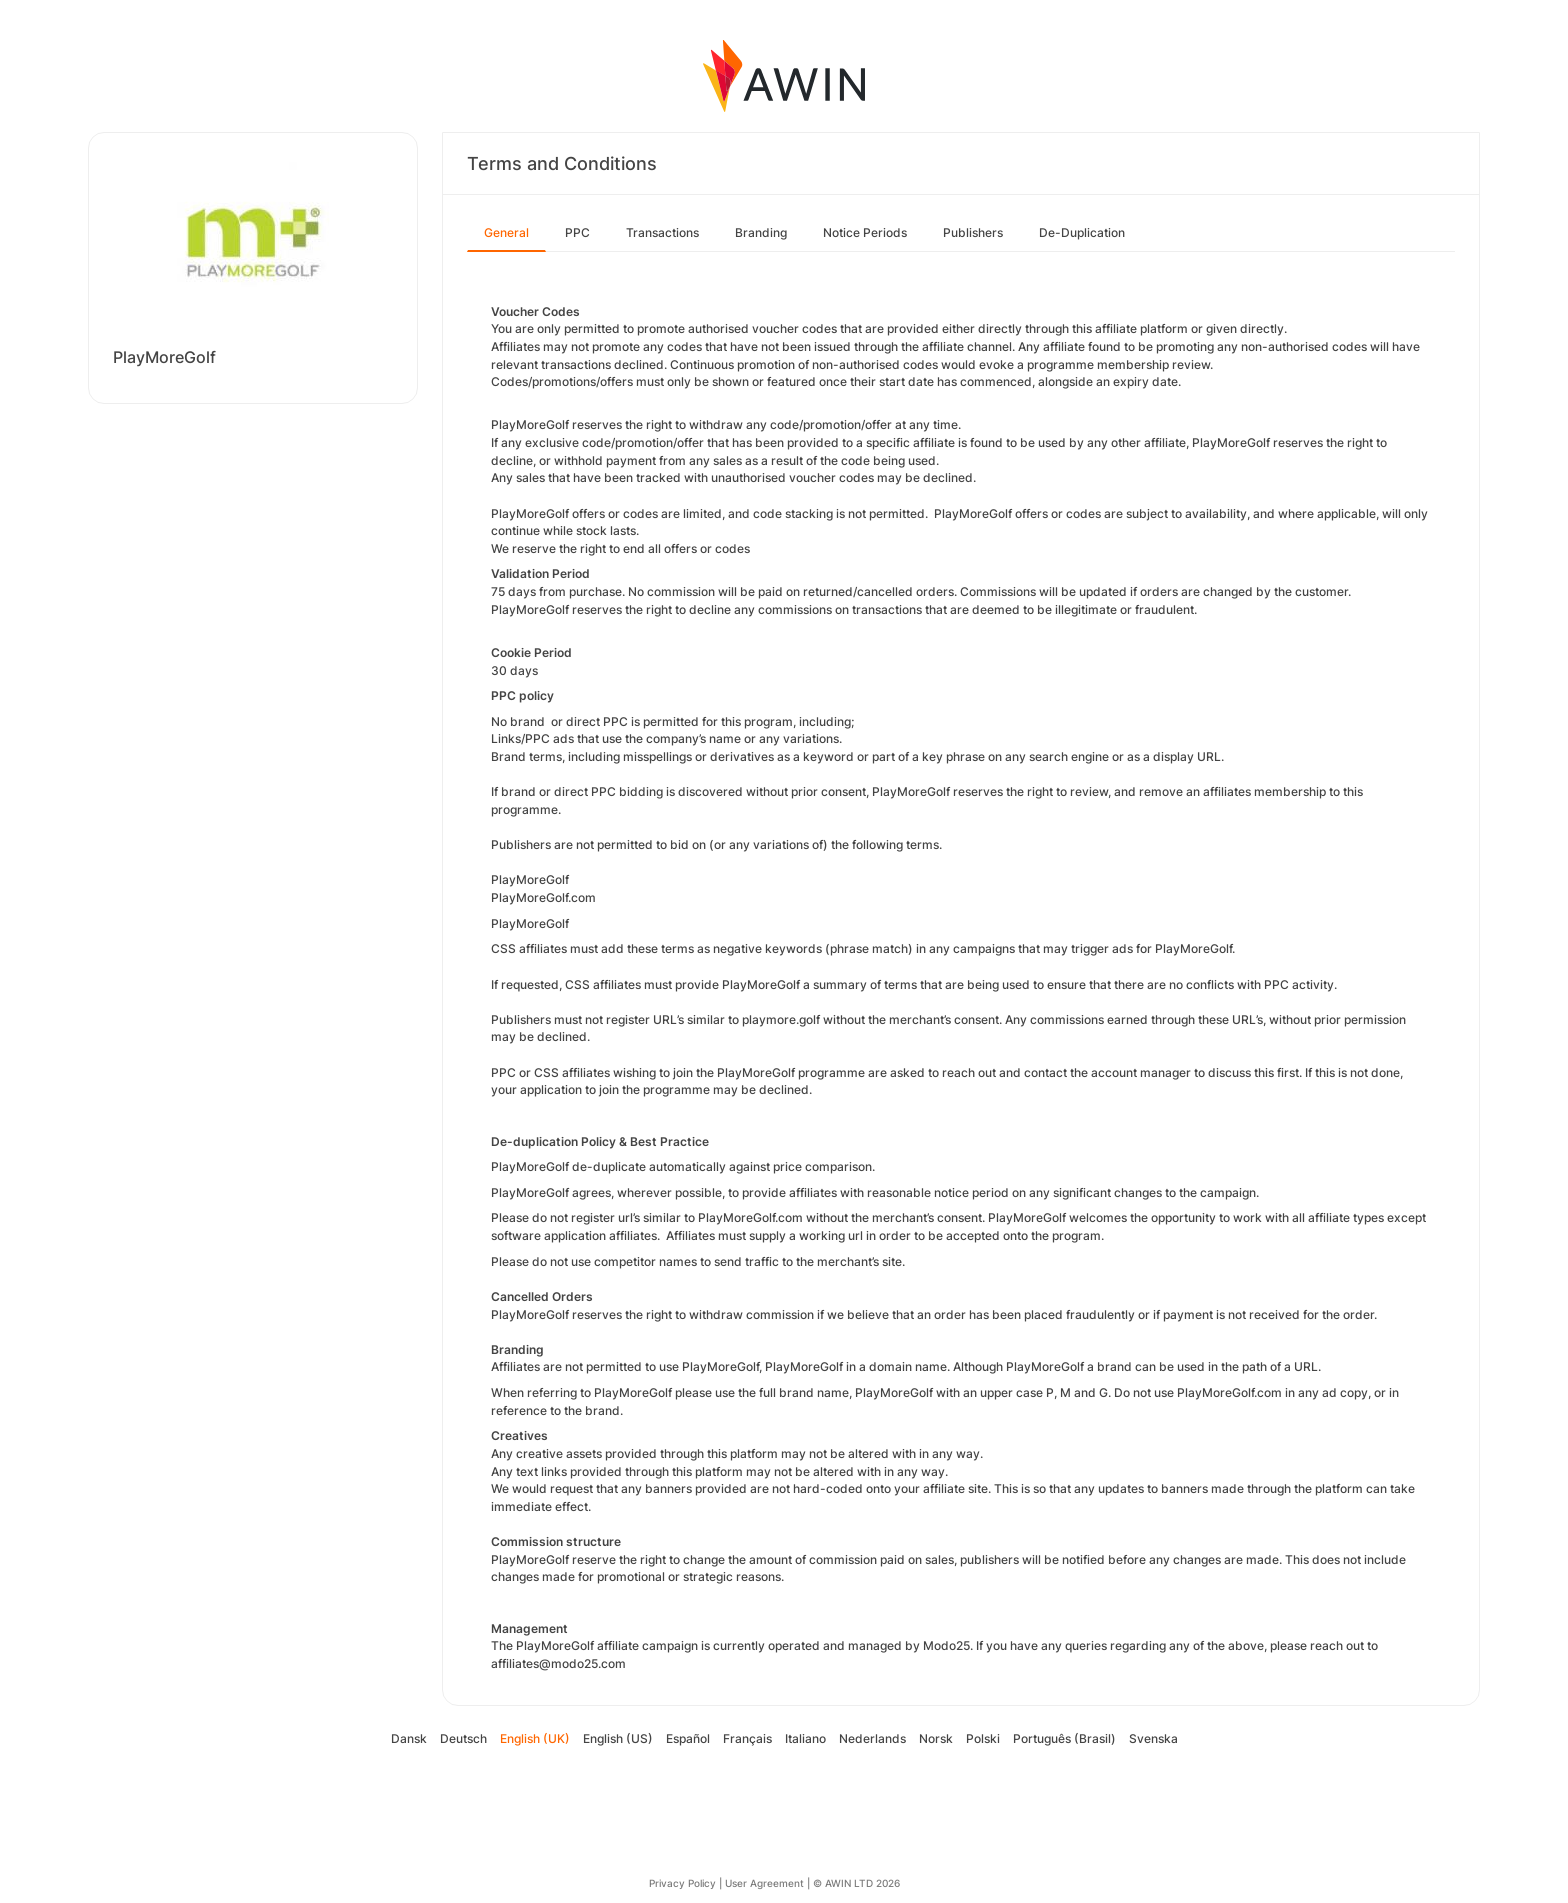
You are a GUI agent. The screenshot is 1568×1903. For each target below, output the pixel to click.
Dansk (409, 1738)
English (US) (618, 1738)
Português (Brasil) (1064, 1738)
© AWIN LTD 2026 (856, 1883)
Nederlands (872, 1738)
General (506, 232)
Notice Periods (865, 232)
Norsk (936, 1738)
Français (747, 1738)
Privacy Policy (682, 1883)
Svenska (1153, 1738)
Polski (983, 1738)
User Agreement (764, 1883)
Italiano (805, 1738)
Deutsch (463, 1738)
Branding (761, 232)
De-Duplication (1082, 232)
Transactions (662, 232)
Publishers (973, 232)
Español (688, 1738)
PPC (577, 232)
